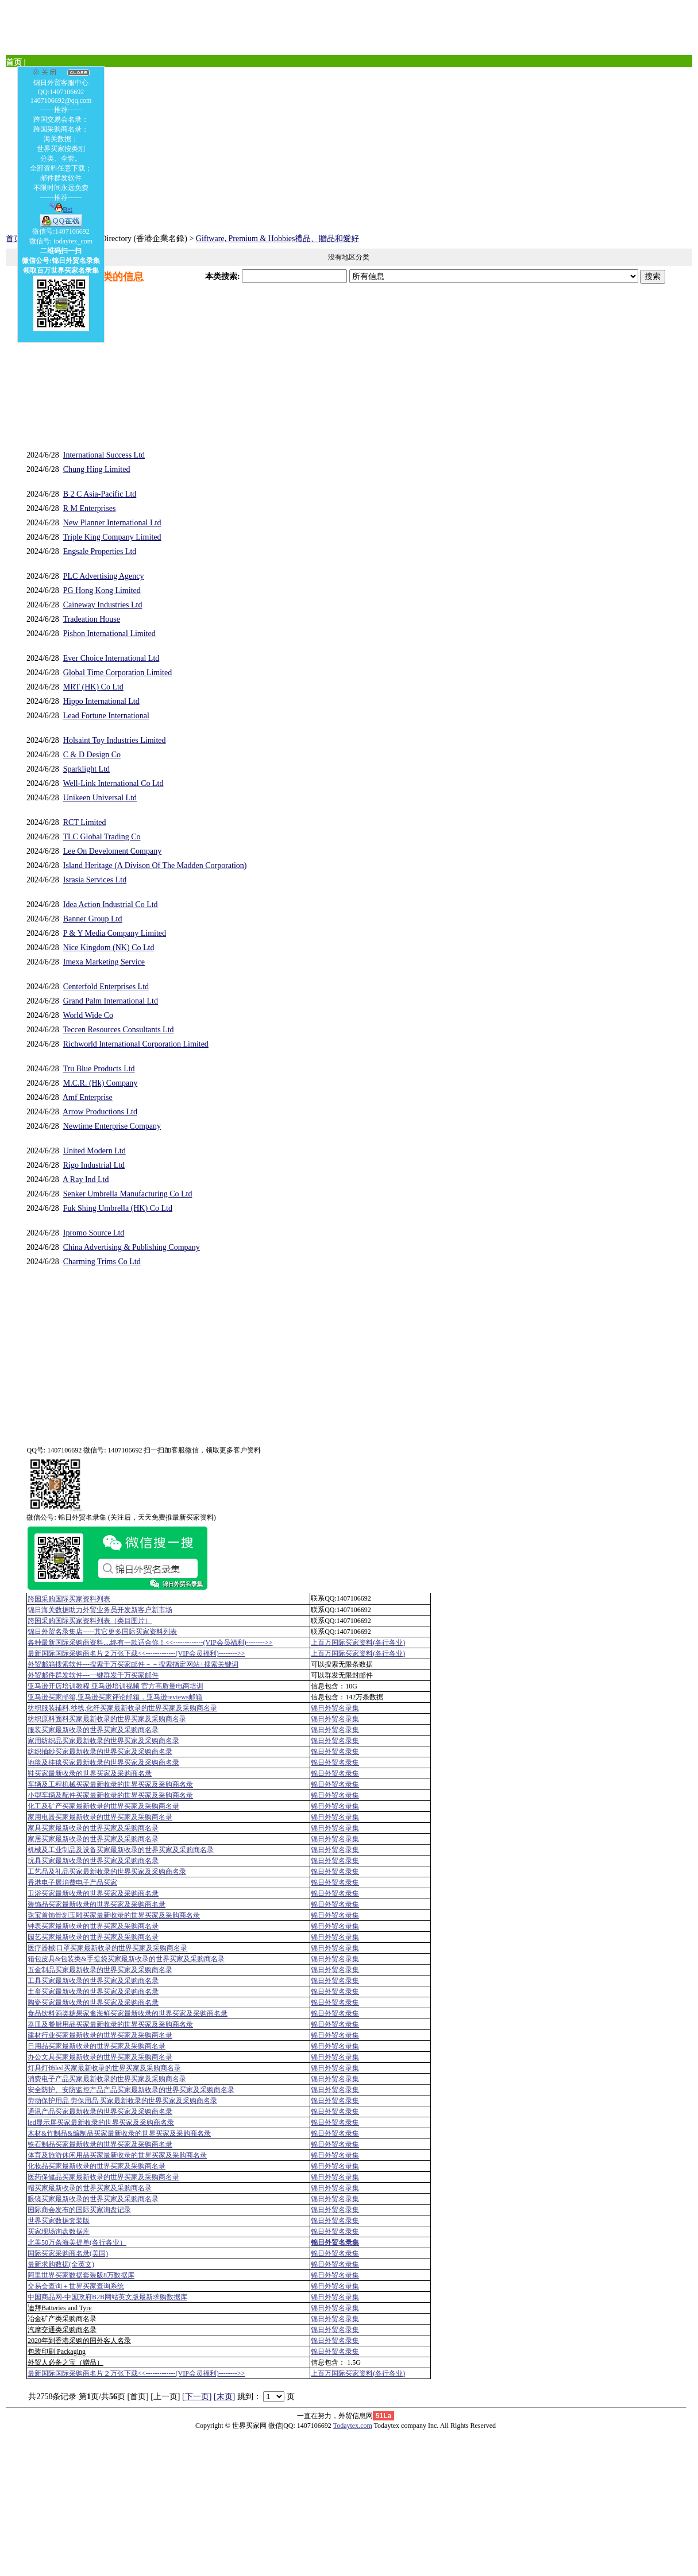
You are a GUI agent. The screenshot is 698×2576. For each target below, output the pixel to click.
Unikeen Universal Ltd (100, 797)
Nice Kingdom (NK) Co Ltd (109, 947)
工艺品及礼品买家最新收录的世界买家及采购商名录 (107, 1872)
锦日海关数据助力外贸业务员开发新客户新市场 (100, 1610)
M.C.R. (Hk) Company (100, 1083)
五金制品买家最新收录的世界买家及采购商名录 (100, 1970)
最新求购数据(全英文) (61, 2264)
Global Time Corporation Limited (117, 672)
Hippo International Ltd (101, 701)
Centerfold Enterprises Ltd (106, 986)
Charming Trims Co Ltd (102, 1261)
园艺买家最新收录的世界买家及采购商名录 (93, 1937)
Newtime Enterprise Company (112, 1126)
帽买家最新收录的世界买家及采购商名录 (90, 2188)
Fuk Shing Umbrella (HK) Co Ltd (117, 1208)
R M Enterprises (89, 508)
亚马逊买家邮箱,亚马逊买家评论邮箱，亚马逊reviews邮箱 (115, 1697)
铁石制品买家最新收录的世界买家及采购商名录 (100, 2144)
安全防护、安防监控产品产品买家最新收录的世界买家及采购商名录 (131, 2090)
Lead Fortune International (106, 715)
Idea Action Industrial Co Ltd (110, 904)
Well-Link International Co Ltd (113, 783)
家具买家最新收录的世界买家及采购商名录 (93, 1828)
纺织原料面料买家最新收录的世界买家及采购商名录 (107, 1719)
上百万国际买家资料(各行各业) (358, 1642)
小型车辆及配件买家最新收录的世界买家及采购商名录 (110, 1795)
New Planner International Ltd (112, 522)
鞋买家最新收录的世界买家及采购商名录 (90, 1773)
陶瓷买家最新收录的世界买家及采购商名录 (93, 2002)
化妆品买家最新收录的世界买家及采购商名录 (96, 2166)
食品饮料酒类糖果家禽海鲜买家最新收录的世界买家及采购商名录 (127, 2013)
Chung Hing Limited (96, 469)
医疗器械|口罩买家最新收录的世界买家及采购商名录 (107, 1948)
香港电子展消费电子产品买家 (72, 1882)
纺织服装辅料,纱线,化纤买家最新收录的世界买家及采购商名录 (122, 1708)
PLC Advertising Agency (103, 576)
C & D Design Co (92, 754)
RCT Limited (84, 822)
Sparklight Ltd (86, 769)
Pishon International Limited (109, 633)
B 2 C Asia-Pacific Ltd (100, 494)
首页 (14, 238)
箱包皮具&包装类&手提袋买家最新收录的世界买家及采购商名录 (126, 1959)
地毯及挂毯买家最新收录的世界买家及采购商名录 (103, 1762)
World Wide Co (88, 1015)
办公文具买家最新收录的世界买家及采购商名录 (100, 2057)
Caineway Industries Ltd (102, 605)
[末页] (224, 2396)
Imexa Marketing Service (104, 962)
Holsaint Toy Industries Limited (114, 740)
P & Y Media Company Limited (114, 933)
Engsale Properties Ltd (100, 551)
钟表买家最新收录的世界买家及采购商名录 (93, 1926)
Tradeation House (91, 619)
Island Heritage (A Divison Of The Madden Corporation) (155, 865)
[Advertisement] (349, 147)
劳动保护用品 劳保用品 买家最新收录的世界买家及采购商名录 (122, 2101)
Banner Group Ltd (92, 919)
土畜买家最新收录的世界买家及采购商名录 (93, 1992)
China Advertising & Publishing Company (131, 1247)
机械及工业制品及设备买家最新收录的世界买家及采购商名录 (121, 1850)
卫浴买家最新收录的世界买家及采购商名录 (93, 1893)
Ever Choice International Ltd (111, 658)
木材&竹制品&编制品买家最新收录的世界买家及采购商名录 (119, 2133)
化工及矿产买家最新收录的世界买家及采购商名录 (103, 1806)
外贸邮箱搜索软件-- (133, 1664)
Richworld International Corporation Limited (136, 1044)
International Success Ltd (104, 455)
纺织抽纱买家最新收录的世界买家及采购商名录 (100, 1752)
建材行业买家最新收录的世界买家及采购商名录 (100, 2035)
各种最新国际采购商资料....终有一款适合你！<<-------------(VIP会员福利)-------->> (150, 1642)
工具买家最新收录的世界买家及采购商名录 (93, 1981)
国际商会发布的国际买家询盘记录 (79, 2210)
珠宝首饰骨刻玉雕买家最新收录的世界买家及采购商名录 (114, 1915)
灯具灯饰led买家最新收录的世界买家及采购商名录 (104, 2068)
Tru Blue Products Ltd (99, 1068)
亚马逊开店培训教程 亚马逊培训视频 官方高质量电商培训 (115, 1686)
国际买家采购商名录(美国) (68, 2253)
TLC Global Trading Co (102, 836)
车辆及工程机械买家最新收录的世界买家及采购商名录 (110, 1784)
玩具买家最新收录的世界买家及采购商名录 (93, 1861)
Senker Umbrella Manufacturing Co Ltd (127, 1194)
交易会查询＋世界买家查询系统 (76, 2286)
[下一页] (196, 2396)
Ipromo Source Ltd (94, 1233)
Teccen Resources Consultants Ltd (118, 1029)
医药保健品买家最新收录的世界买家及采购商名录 (103, 2177)
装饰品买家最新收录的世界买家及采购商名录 (96, 1904)
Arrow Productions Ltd (100, 1111)
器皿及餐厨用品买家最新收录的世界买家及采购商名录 (110, 2024)
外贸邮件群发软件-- (93, 1675)
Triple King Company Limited (112, 537)
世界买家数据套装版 (59, 2221)
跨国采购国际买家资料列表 (69, 1599)
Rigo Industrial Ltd (94, 1165)
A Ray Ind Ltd (86, 1179)
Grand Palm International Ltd (110, 1001)
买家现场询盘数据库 (59, 2232)
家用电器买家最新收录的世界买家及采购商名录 (100, 1817)
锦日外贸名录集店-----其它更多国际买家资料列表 (102, 1632)
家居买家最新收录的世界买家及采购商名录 (93, 1839)
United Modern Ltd (94, 1150)
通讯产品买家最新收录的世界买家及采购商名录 (100, 2112)
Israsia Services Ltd (94, 880)
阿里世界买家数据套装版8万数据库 (81, 2275)
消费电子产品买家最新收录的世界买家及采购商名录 (107, 2079)
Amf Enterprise (88, 1097)
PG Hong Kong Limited (102, 590)
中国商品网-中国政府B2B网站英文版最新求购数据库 (107, 2297)
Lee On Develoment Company (112, 851)
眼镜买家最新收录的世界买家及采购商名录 (93, 2199)
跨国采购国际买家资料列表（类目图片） (90, 1621)
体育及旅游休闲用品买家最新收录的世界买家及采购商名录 (117, 2155)
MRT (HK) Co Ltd (93, 687)
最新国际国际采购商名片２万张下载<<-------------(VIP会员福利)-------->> (136, 1653)
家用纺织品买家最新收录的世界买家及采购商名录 (103, 1741)
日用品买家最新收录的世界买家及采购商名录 (96, 2046)
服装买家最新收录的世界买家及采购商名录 (93, 1730)
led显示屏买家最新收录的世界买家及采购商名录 (101, 2122)
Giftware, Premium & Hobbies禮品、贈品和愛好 (278, 238)
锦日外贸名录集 (335, 1708)
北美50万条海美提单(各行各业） (77, 2242)
